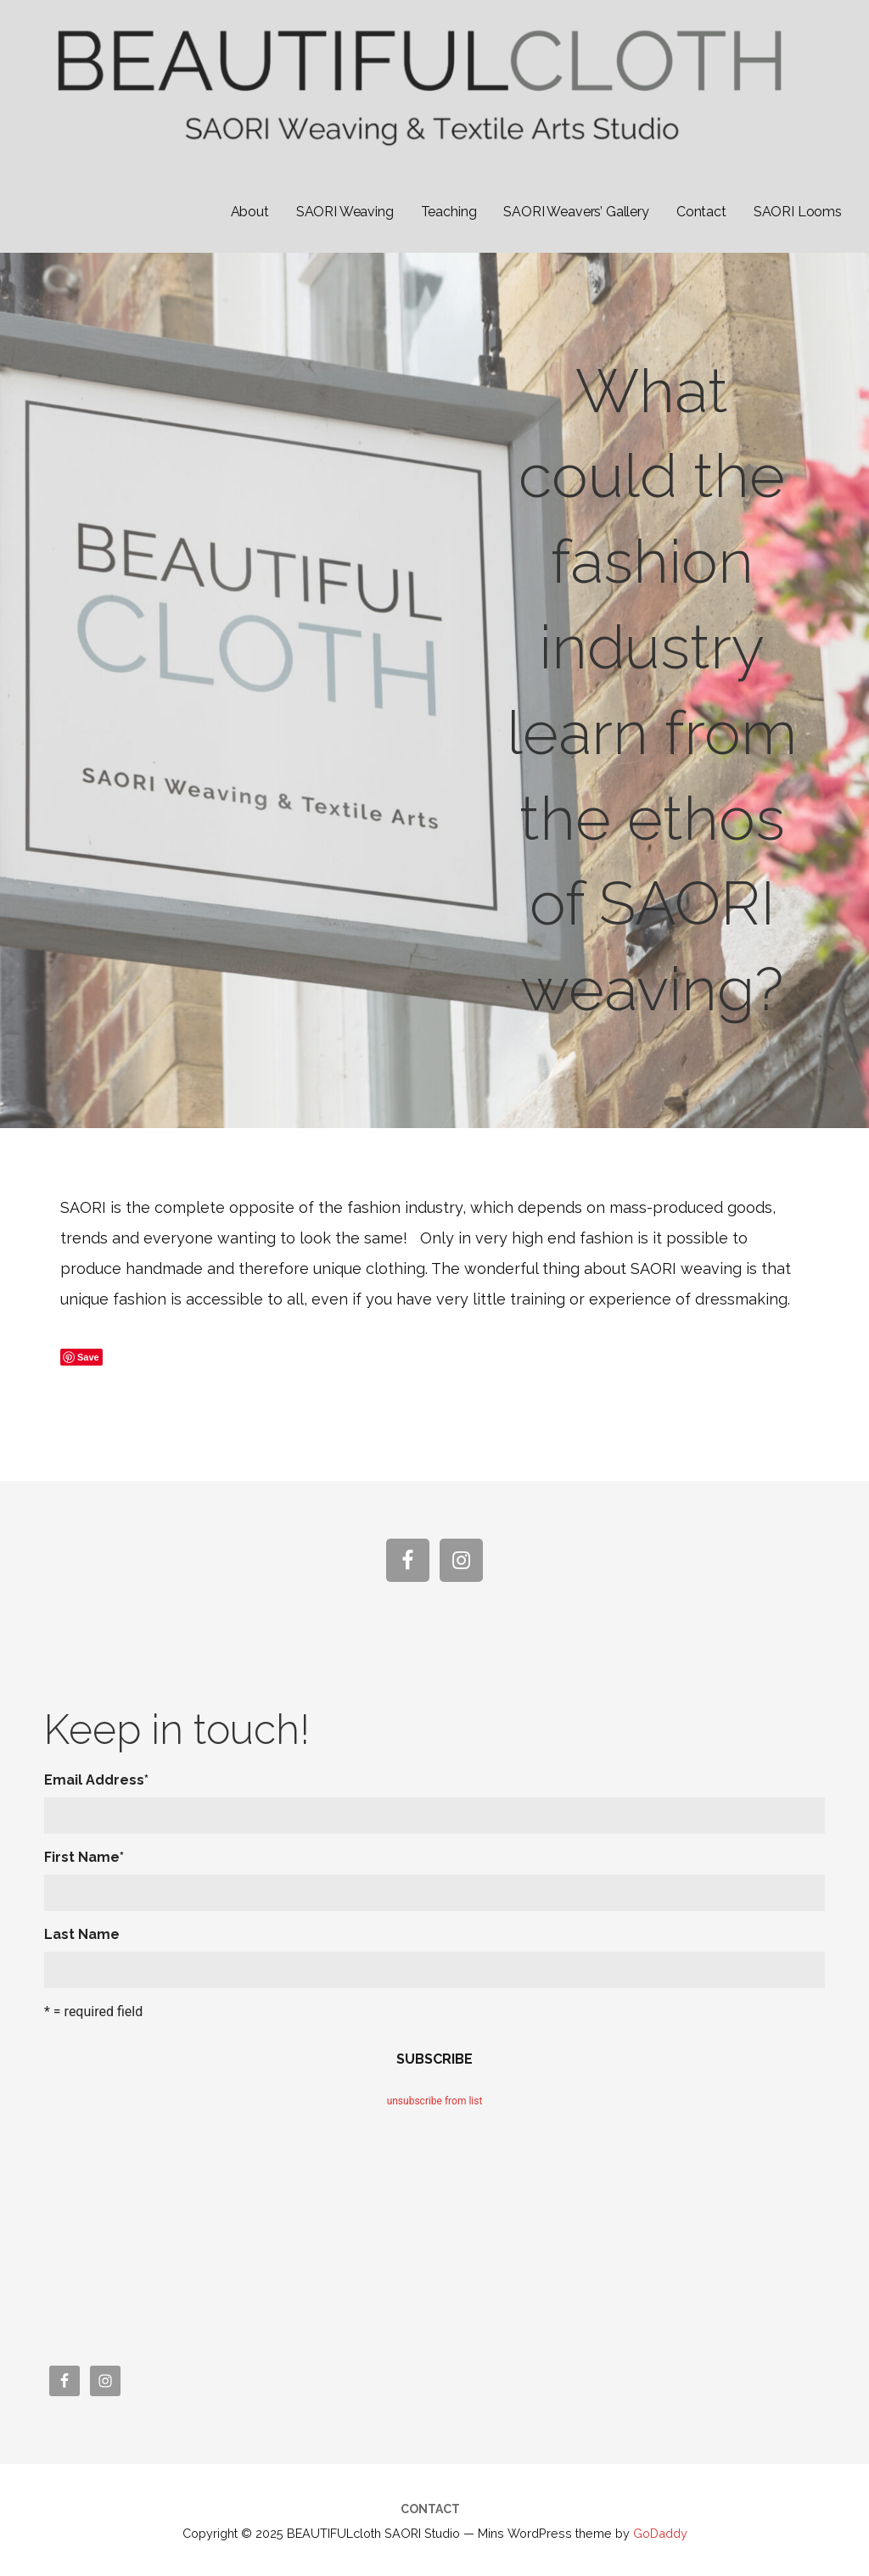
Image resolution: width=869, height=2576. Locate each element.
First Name (84, 1857)
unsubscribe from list (435, 2101)
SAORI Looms (798, 212)
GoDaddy (660, 2533)
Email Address (96, 1780)
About (250, 212)
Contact (701, 212)
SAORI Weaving (345, 212)
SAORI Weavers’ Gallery (575, 212)
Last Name (82, 1934)
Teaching (449, 212)
